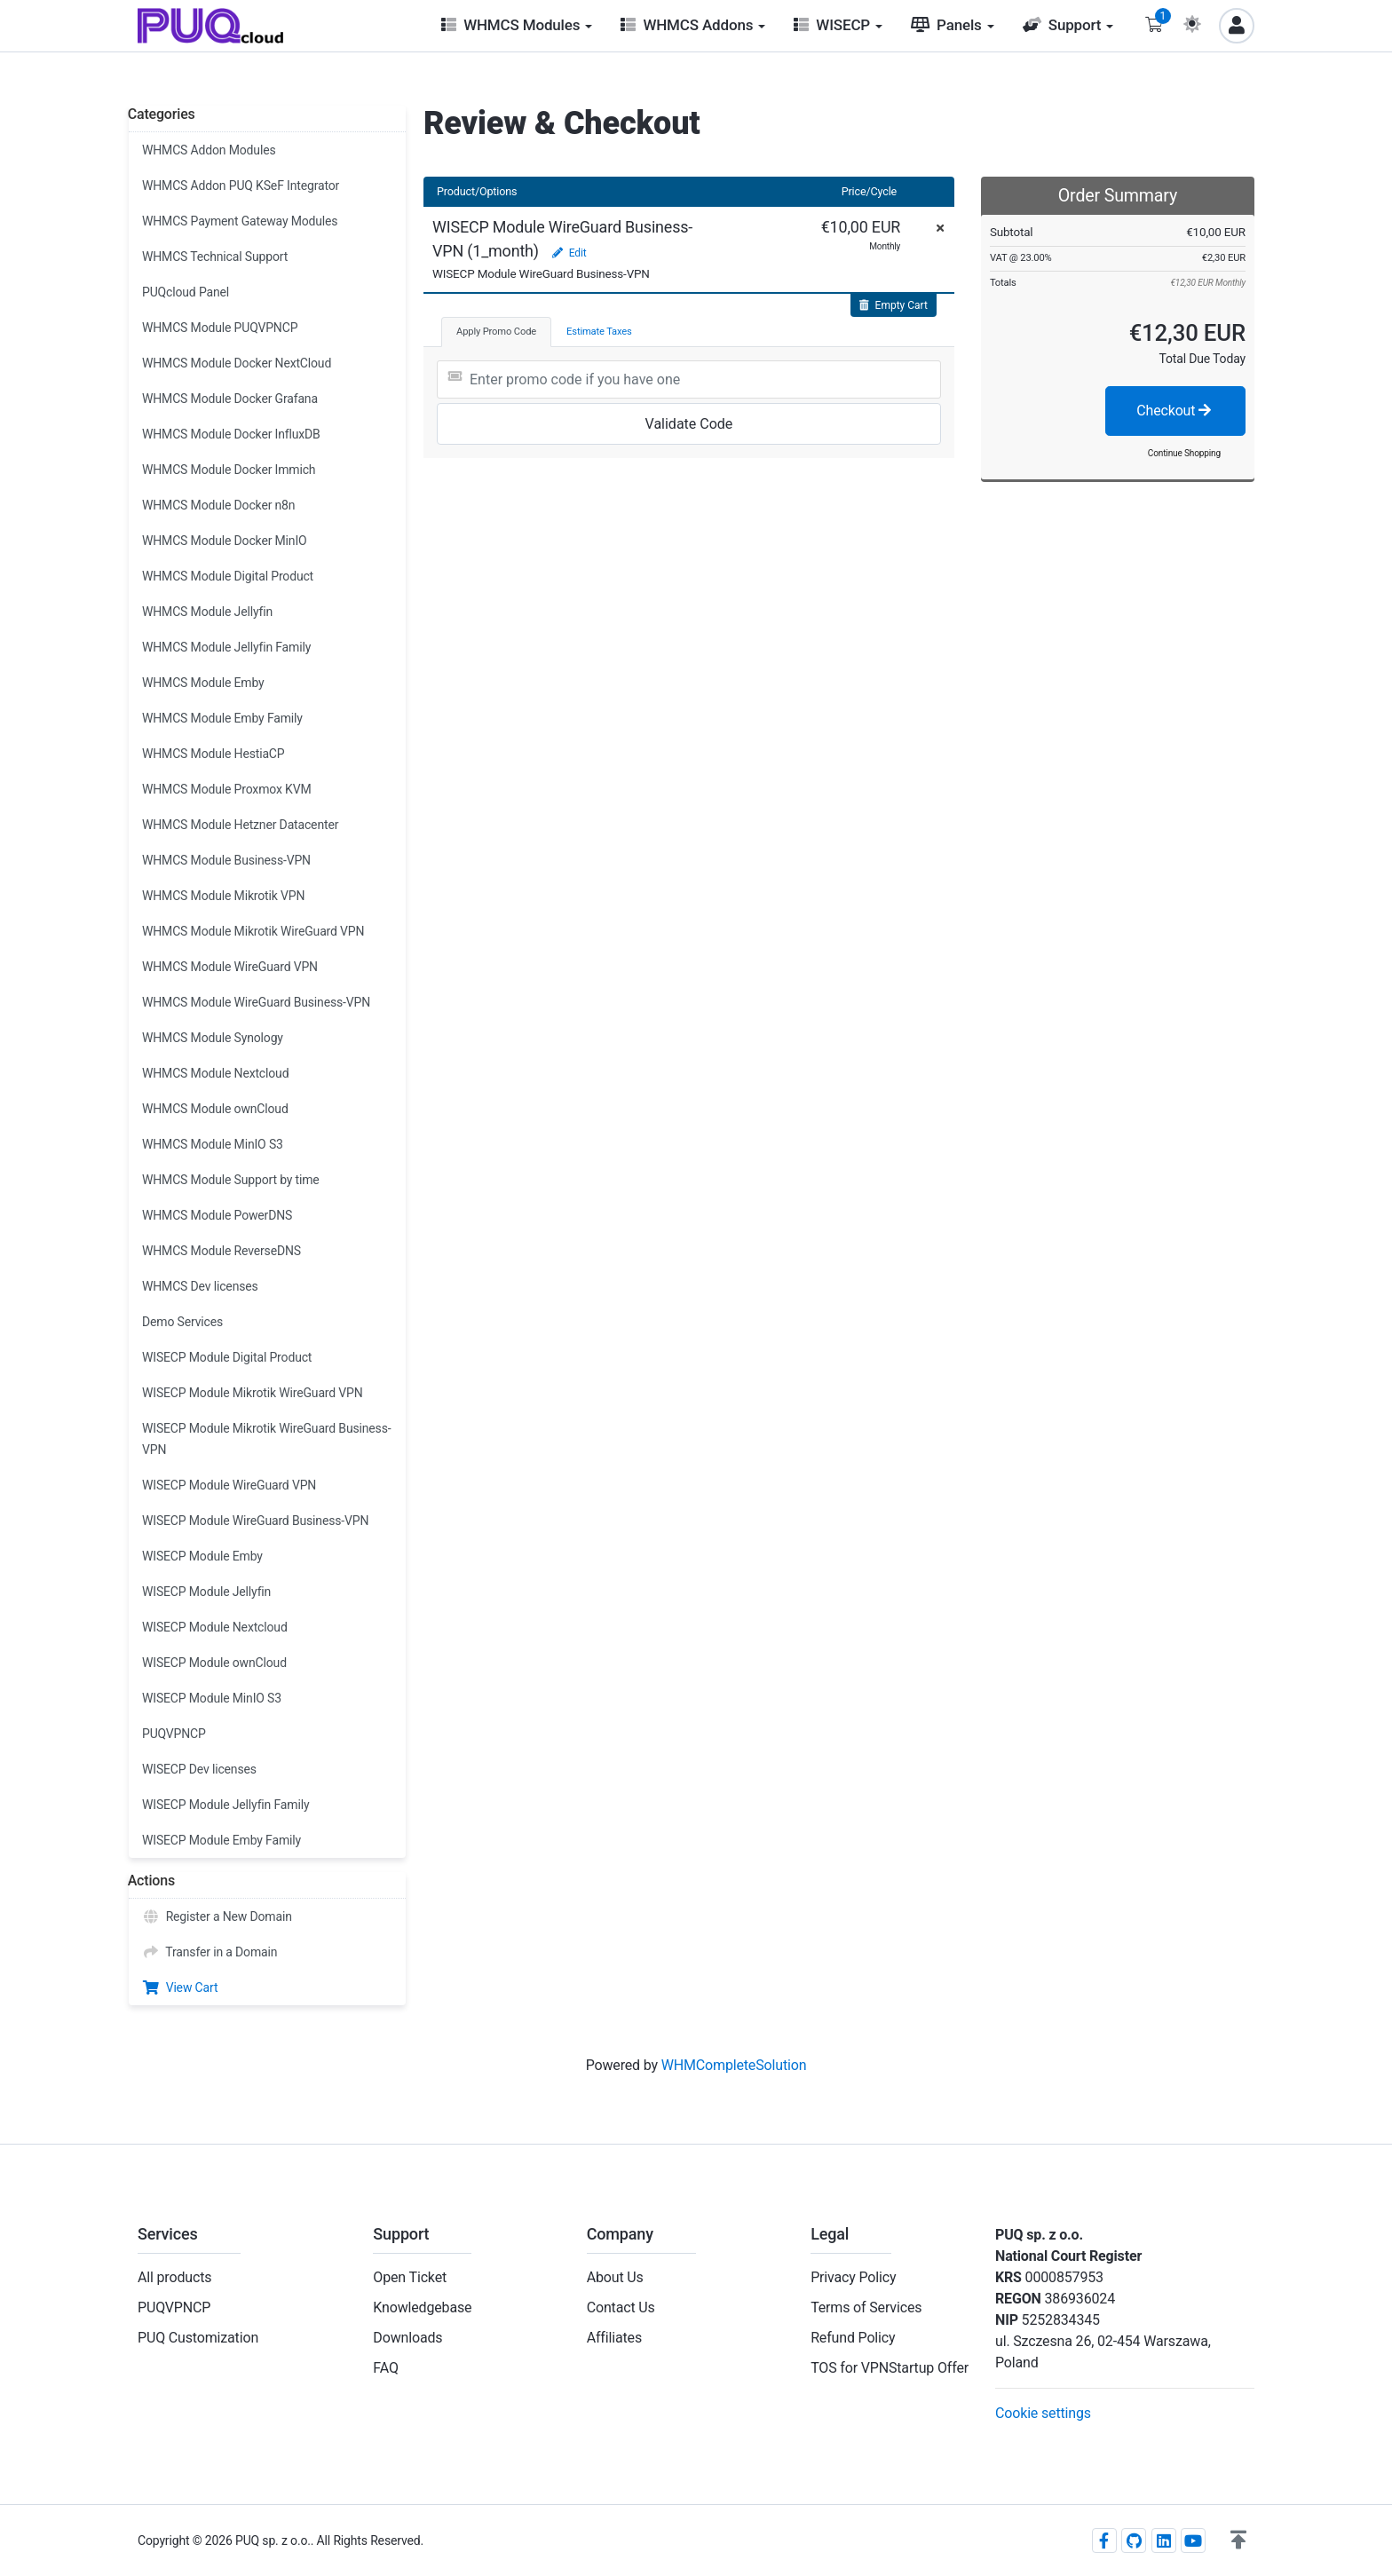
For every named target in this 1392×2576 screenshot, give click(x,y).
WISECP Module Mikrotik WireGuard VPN (252, 1393)
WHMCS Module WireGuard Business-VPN (256, 1002)
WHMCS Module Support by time (231, 1180)
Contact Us (621, 2307)
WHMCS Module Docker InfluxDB (231, 434)
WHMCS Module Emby (203, 683)
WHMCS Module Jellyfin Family (226, 647)
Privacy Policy (853, 2277)
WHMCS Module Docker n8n (218, 505)
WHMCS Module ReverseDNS (221, 1251)
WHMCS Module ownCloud (215, 1109)
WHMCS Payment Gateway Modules (239, 221)
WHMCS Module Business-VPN (226, 860)
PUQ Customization (198, 2337)
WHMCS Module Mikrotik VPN (223, 896)
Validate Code (689, 423)
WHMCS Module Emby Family (222, 718)
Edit (569, 253)
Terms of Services (866, 2307)
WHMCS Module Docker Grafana (230, 398)
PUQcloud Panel (185, 292)
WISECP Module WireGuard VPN (229, 1485)
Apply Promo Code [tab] (496, 331)
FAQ (385, 2367)
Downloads (407, 2337)
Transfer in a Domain (209, 1952)
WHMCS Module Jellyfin (207, 611)
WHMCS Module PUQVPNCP (219, 327)
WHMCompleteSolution (734, 2065)
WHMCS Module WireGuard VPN (230, 967)
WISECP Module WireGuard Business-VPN (255, 1520)
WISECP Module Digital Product (227, 1357)
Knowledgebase (422, 2307)
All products (174, 2277)
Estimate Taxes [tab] (599, 331)
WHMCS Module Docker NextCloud (236, 363)
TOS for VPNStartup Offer (890, 2367)
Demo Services (182, 1322)
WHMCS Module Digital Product (227, 576)
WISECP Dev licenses (199, 1769)
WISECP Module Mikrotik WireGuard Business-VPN (266, 1439)
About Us (615, 2277)
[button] (1238, 2540)
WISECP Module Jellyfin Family (225, 1805)
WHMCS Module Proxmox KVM (227, 789)
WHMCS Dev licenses (200, 1286)
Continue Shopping (1184, 453)
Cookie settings (1043, 2413)
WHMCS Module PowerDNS (217, 1215)
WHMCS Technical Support (215, 256)
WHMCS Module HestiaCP (213, 754)
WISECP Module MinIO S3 (211, 1698)
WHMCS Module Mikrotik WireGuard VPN (253, 931)
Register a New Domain (217, 1916)
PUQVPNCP (174, 1734)
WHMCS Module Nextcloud (215, 1073)
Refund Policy (853, 2337)
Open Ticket (410, 2277)
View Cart (180, 1987)
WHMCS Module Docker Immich (228, 469)
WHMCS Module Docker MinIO (224, 540)
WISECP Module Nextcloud (215, 1627)
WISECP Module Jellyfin (206, 1591)
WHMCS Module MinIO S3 (212, 1144)
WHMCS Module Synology (212, 1038)
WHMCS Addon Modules (208, 150)
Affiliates (614, 2337)
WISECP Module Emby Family (221, 1840)
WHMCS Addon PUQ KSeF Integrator (240, 185)
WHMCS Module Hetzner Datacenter (240, 825)
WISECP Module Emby (202, 1556)
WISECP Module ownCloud (214, 1662)
